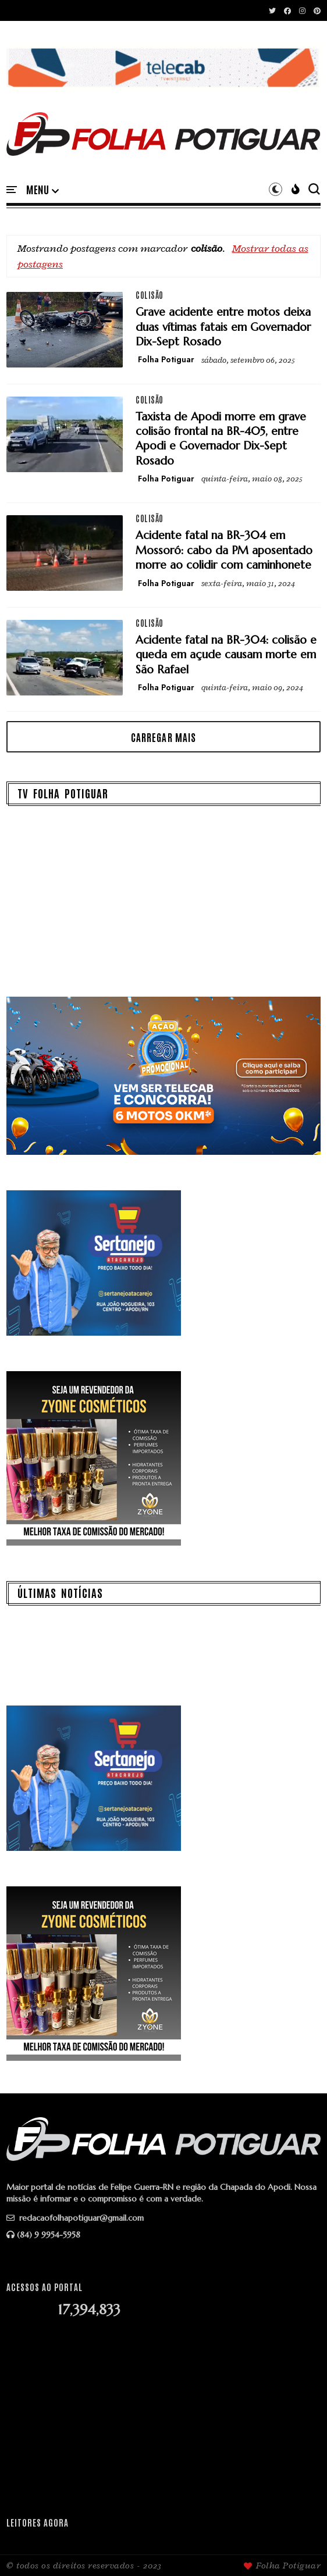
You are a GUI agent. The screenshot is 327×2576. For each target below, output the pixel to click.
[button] (42, 190)
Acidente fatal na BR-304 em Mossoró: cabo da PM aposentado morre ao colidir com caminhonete (224, 550)
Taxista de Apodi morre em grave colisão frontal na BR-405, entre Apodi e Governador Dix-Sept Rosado (221, 438)
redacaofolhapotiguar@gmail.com (75, 2218)
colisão (150, 295)
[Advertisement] (163, 2417)
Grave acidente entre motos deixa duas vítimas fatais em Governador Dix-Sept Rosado (223, 326)
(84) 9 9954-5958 (43, 2234)
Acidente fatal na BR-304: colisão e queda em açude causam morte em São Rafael (226, 654)
